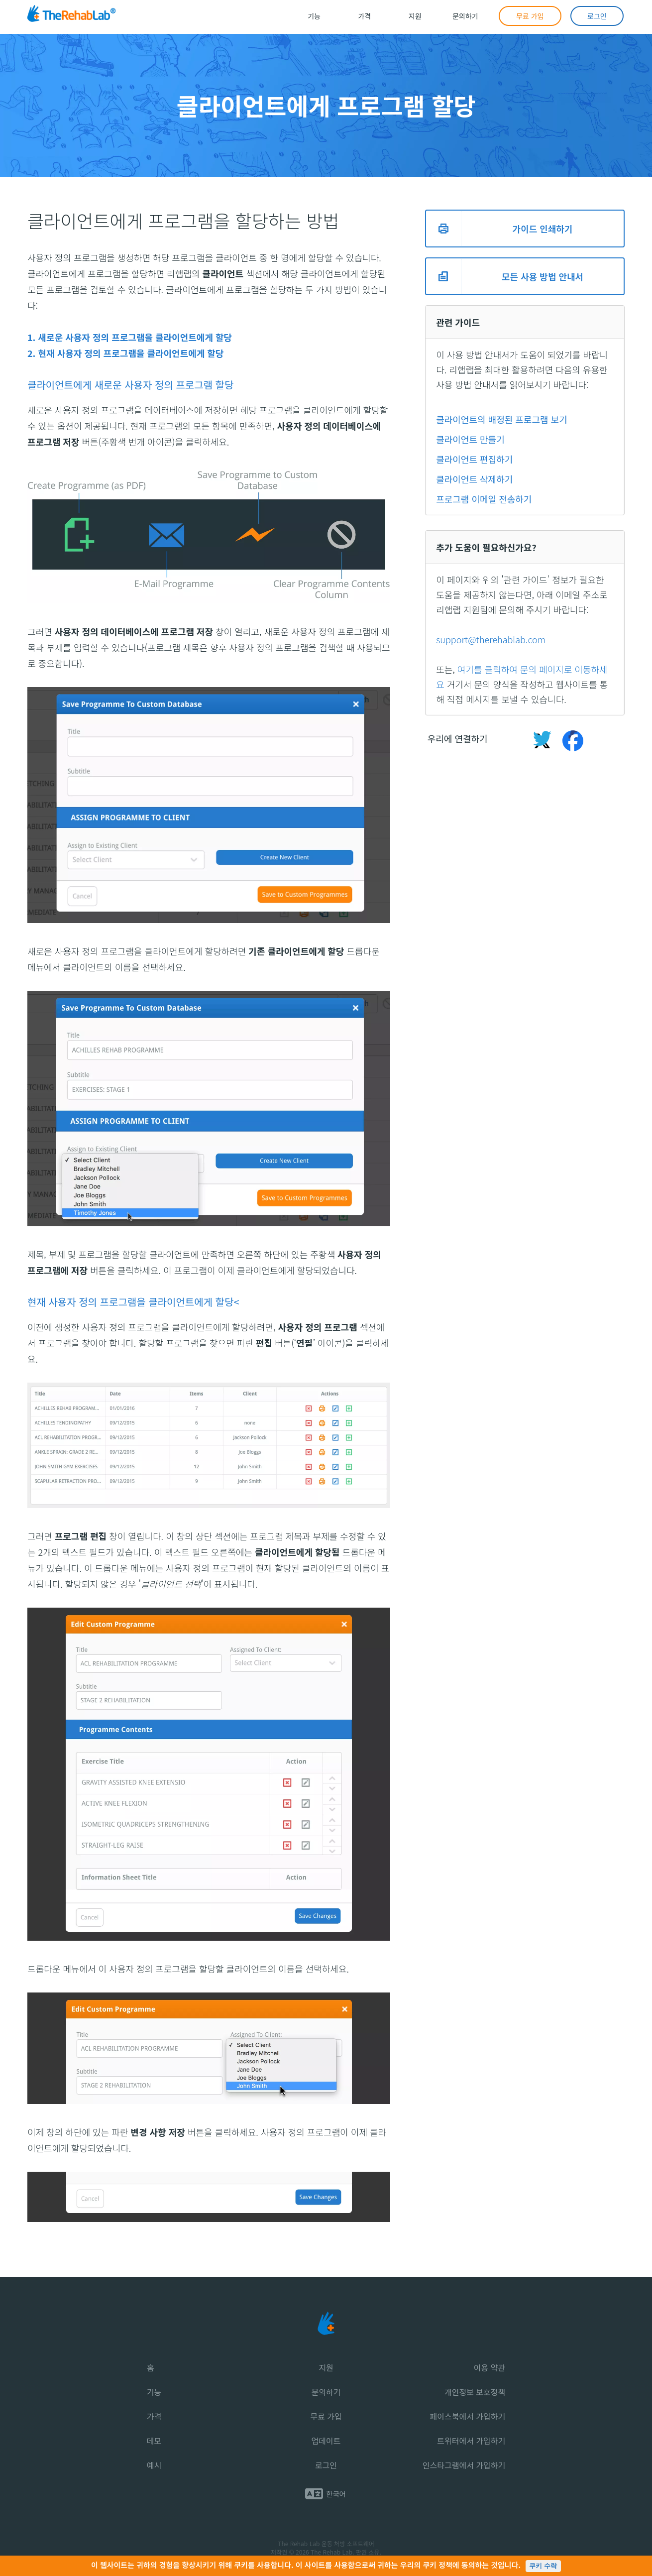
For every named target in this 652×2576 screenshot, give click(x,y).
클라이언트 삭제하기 (474, 478)
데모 (154, 2441)
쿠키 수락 (543, 2566)
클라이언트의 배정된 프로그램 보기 (501, 419)
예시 (154, 2465)
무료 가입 (325, 2416)
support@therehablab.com (490, 639)
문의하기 (326, 2392)
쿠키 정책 (437, 2565)
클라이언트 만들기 (470, 439)
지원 (326, 2367)
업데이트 (326, 2441)
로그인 (326, 2465)
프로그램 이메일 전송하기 (484, 498)
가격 (154, 2416)
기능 (154, 2392)
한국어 (336, 2493)
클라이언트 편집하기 (474, 459)
